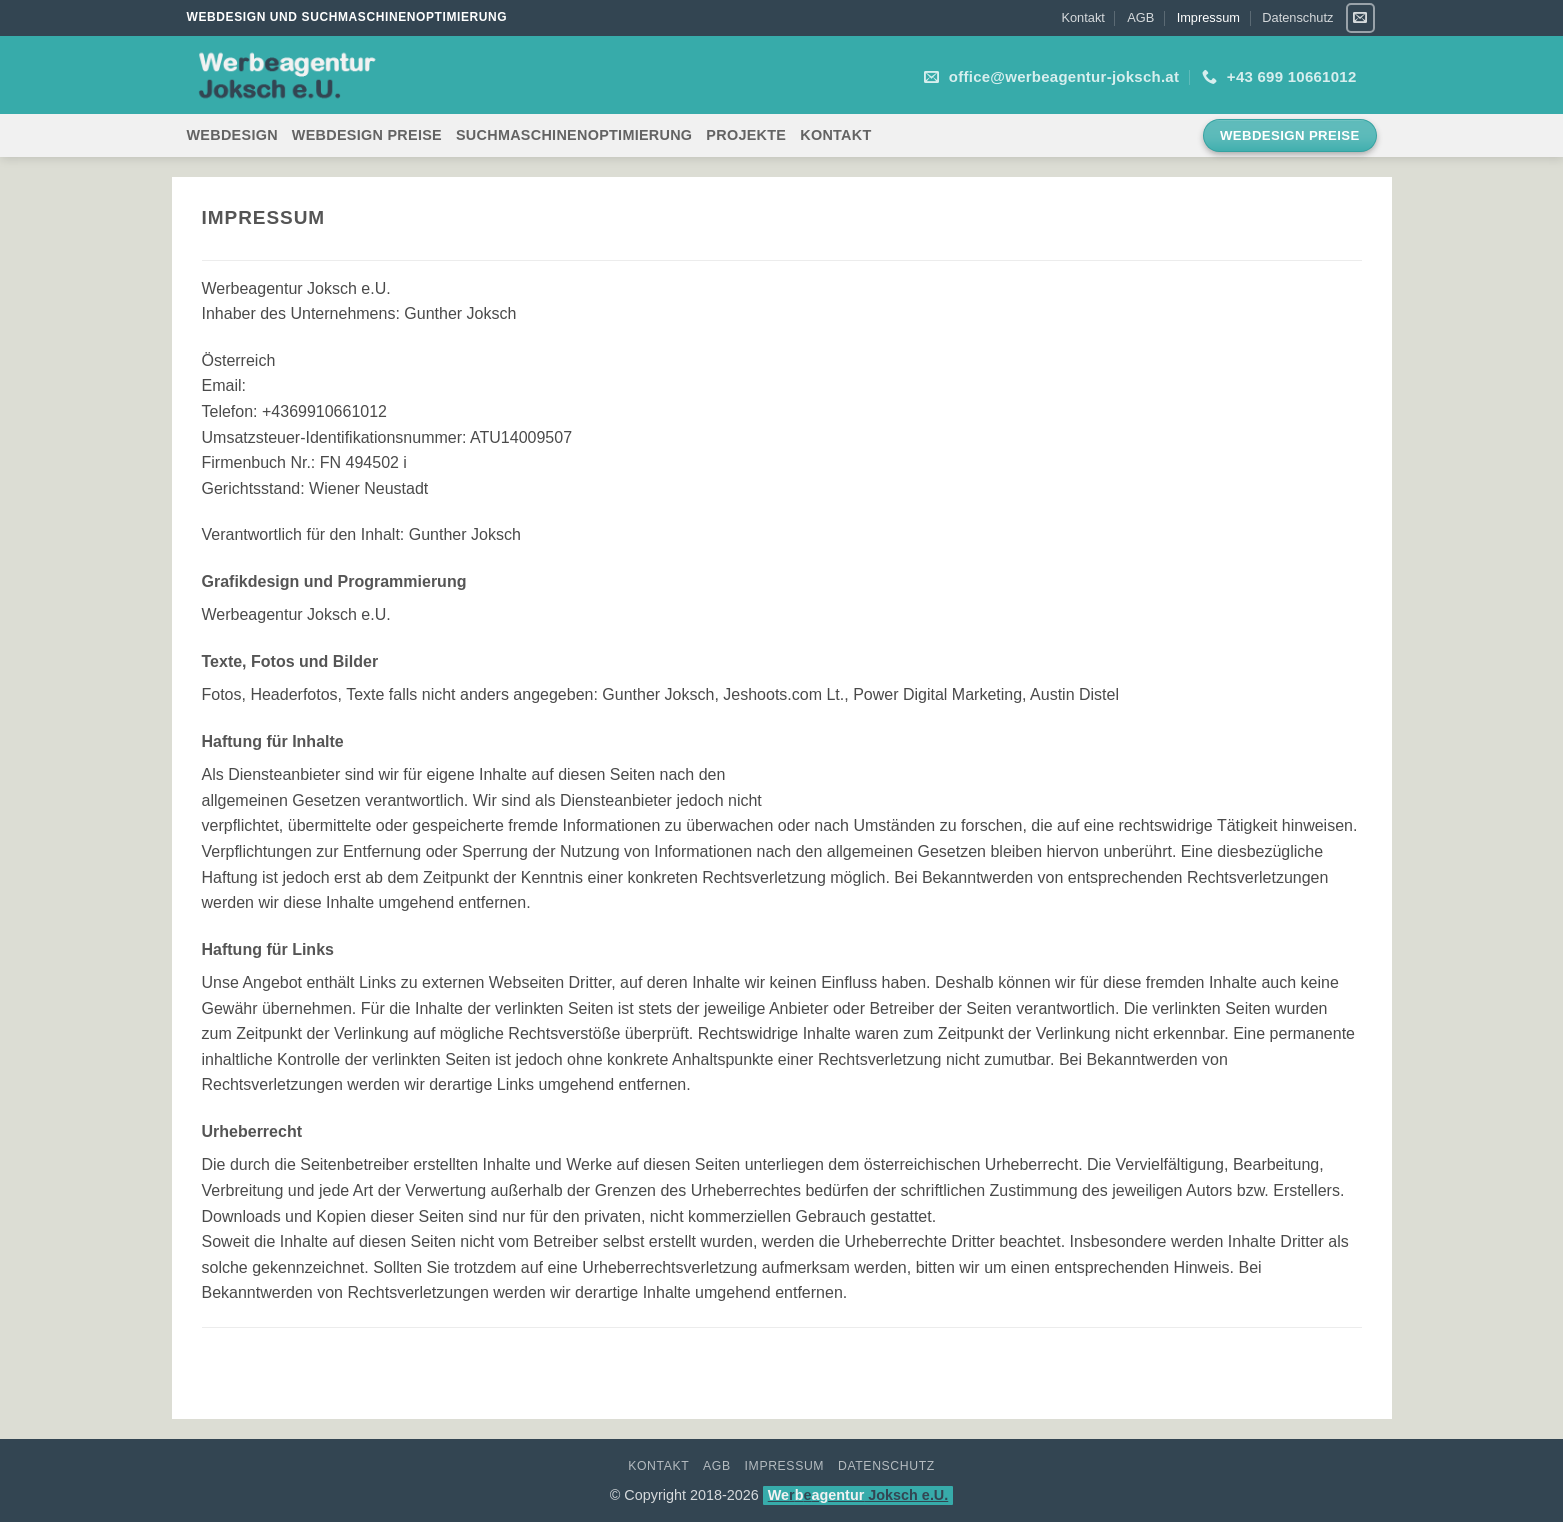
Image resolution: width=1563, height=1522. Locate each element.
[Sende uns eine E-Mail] (1360, 17)
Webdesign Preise (367, 135)
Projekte (746, 135)
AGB (1140, 17)
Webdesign (232, 135)
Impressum (1208, 17)
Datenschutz (1297, 17)
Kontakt (1082, 17)
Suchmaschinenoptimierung (574, 135)
